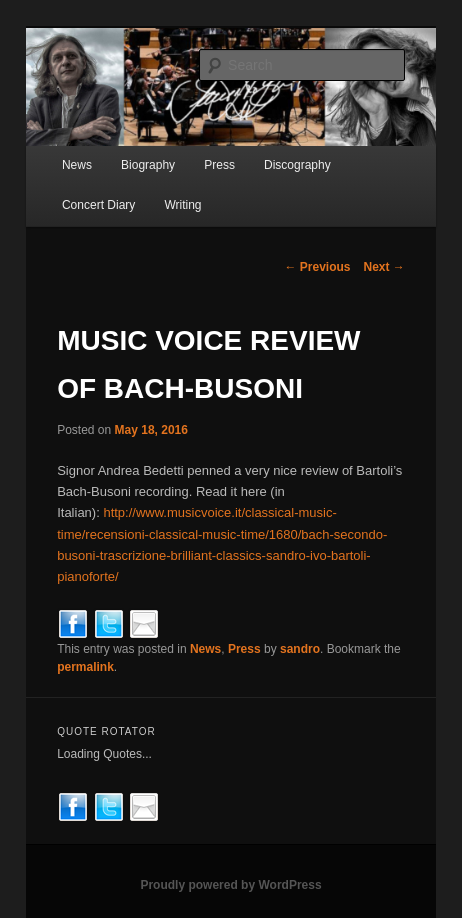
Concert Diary (98, 205)
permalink (85, 667)
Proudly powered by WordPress (230, 885)
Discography (297, 165)
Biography (148, 165)
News (77, 165)
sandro (300, 649)
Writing (182, 205)
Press (219, 165)
